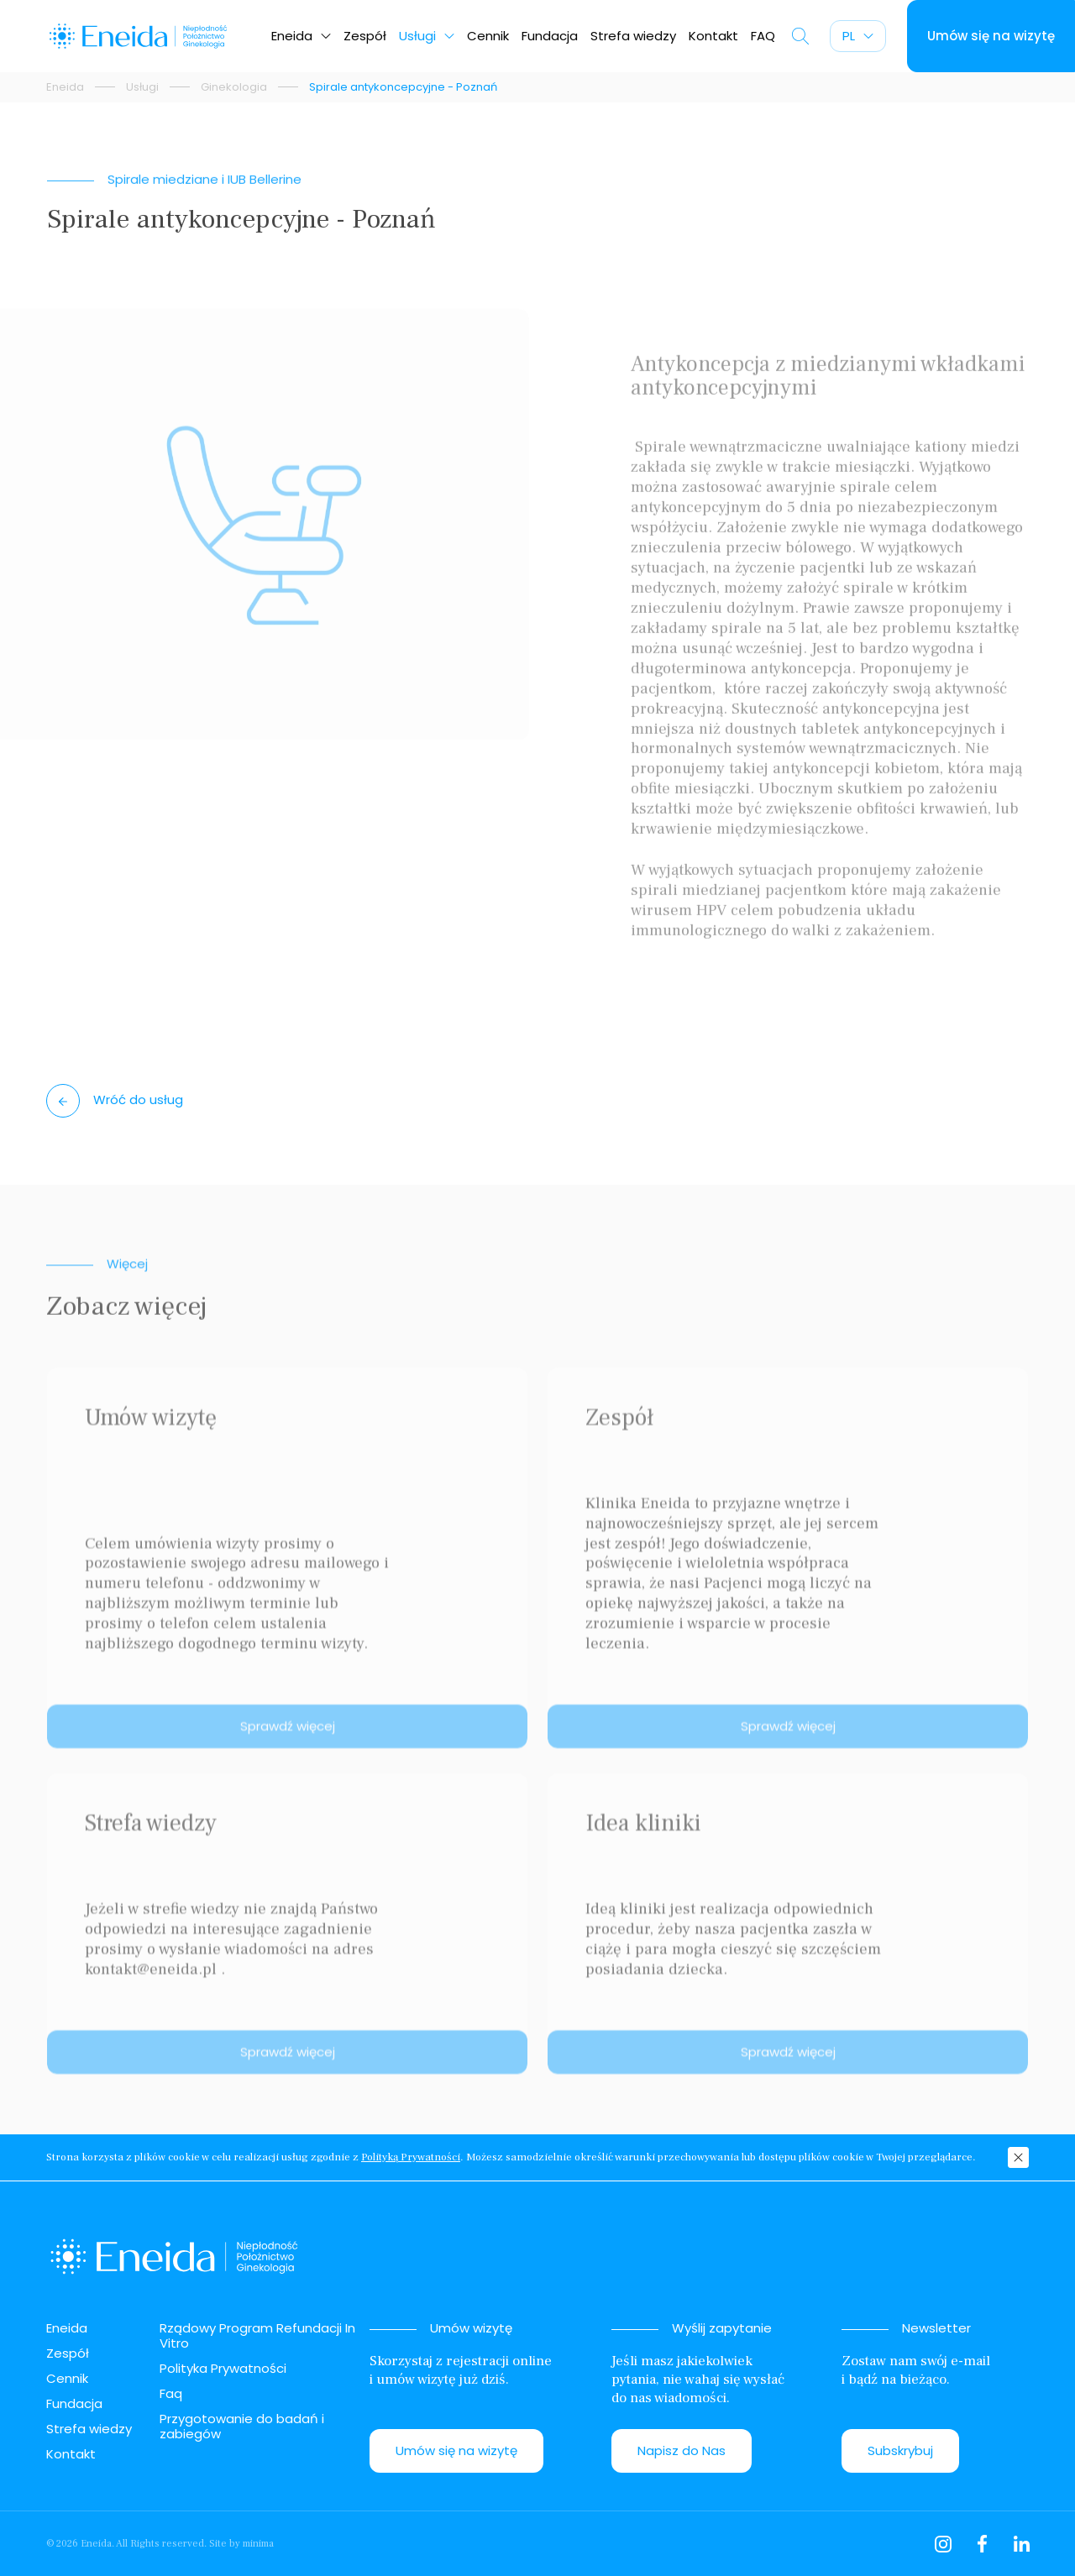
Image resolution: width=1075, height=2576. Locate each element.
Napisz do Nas (681, 2450)
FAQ (763, 36)
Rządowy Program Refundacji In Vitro (257, 2335)
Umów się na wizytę (456, 2450)
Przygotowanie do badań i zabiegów (242, 2426)
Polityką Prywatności (410, 2157)
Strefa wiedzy (633, 36)
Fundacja (550, 36)
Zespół (364, 36)
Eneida (301, 36)
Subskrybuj (900, 2450)
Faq (171, 2393)
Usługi (426, 36)
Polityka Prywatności (223, 2368)
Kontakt (713, 36)
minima (258, 2543)
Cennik (488, 36)
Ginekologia (234, 87)
